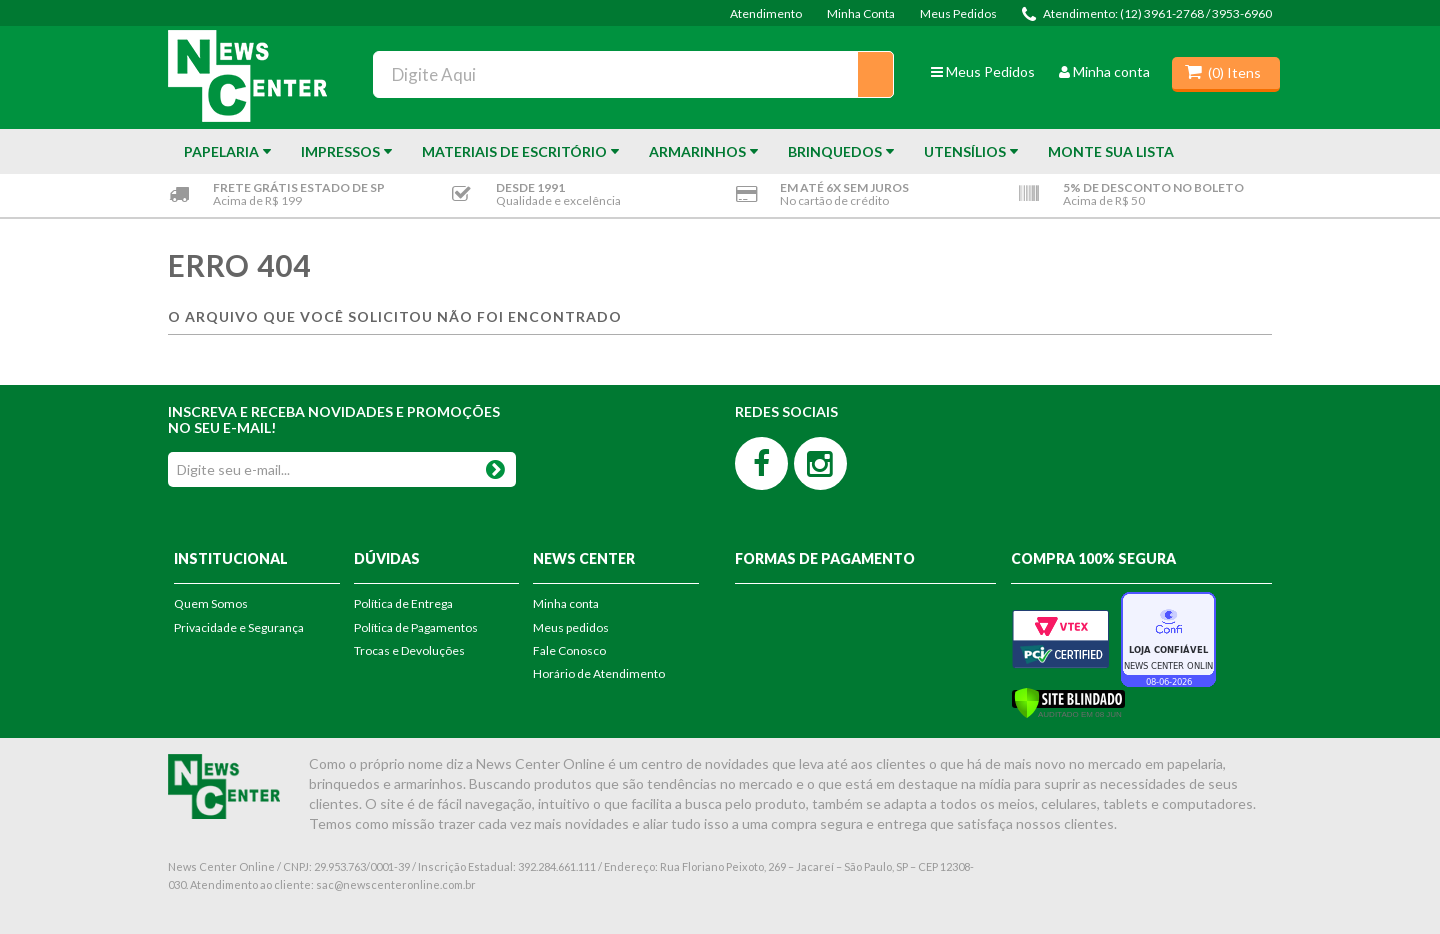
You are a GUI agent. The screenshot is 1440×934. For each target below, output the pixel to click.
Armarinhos (697, 151)
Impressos (340, 151)
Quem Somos (211, 603)
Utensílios (965, 151)
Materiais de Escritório (514, 151)
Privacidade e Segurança (239, 627)
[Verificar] (1068, 701)
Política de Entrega (403, 603)
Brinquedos (835, 151)
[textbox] (634, 74)
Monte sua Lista (1111, 151)
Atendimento (766, 13)
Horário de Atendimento (599, 673)
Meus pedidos (571, 627)
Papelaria (221, 151)
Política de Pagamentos (416, 627)
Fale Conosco (569, 650)
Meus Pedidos (958, 13)
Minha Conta (861, 13)
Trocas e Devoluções (409, 650)
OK (495, 465)
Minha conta (1104, 71)
